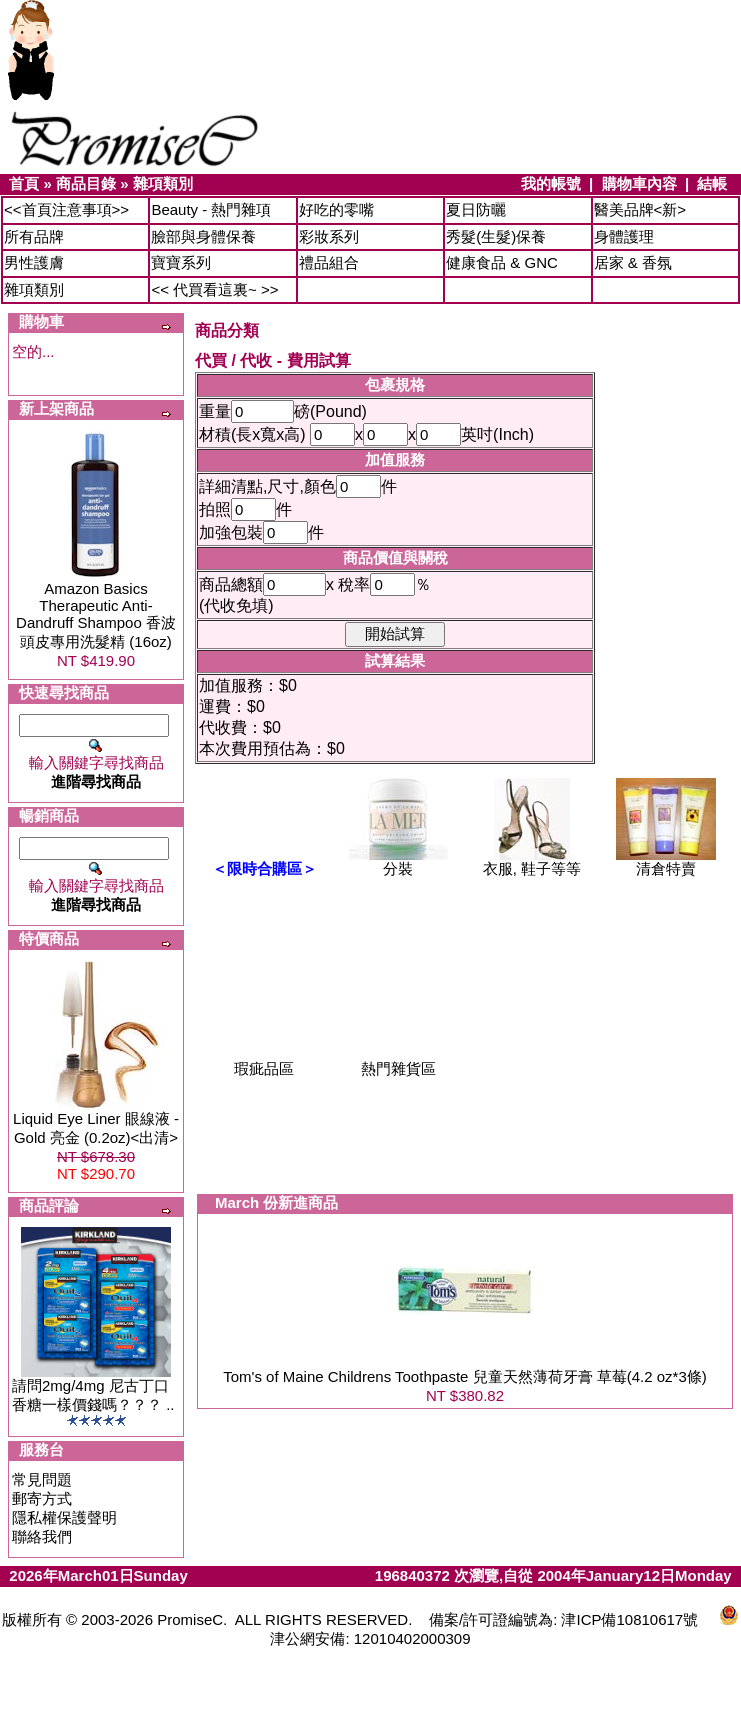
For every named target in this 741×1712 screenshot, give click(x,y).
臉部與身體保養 (203, 236)
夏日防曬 (476, 209)
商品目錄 (86, 183)
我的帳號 (551, 183)
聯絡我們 (42, 1536)
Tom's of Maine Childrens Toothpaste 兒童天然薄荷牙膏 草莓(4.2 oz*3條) (465, 1376)
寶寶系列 (181, 262)
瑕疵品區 (264, 1061)
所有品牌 (34, 236)
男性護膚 (34, 262)
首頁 (24, 183)
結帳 (712, 183)
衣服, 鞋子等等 (532, 861)
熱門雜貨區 (398, 1061)
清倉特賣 (666, 861)
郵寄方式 (42, 1498)
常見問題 (42, 1479)
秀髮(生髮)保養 (496, 236)
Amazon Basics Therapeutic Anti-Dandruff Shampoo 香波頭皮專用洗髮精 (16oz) (96, 615)
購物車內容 (639, 183)
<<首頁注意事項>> (66, 209)
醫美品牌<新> (640, 209)
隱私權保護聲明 (64, 1517)
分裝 (398, 861)
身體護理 (624, 236)
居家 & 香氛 (633, 262)
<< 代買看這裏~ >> (214, 289)
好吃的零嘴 (336, 209)
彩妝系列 (329, 236)
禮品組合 (329, 262)
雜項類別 (163, 183)
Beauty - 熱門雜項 (211, 209)
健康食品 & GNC (502, 262)
